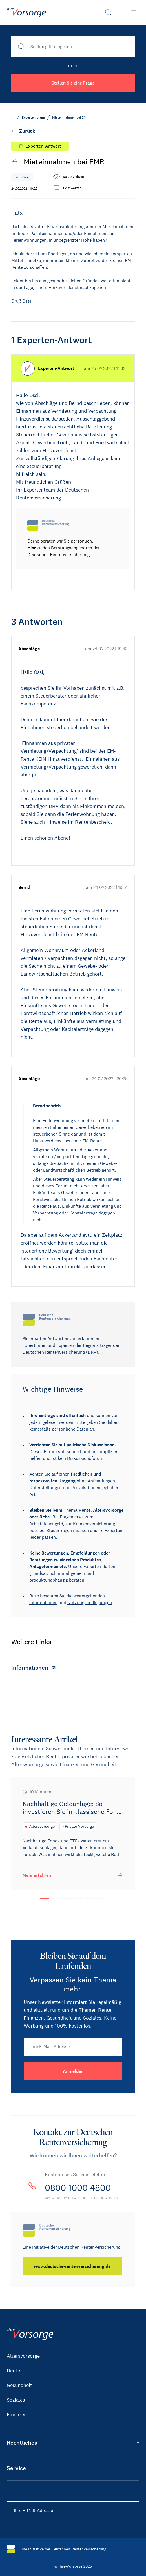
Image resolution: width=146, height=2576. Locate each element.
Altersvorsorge (23, 2356)
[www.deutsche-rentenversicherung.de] (72, 2266)
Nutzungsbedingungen (89, 1602)
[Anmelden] (73, 2071)
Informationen (43, 1602)
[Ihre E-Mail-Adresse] (73, 2047)
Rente (13, 2371)
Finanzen (17, 2414)
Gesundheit (19, 2385)
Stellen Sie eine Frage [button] (73, 83)
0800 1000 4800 (78, 2187)
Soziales (16, 2400)
